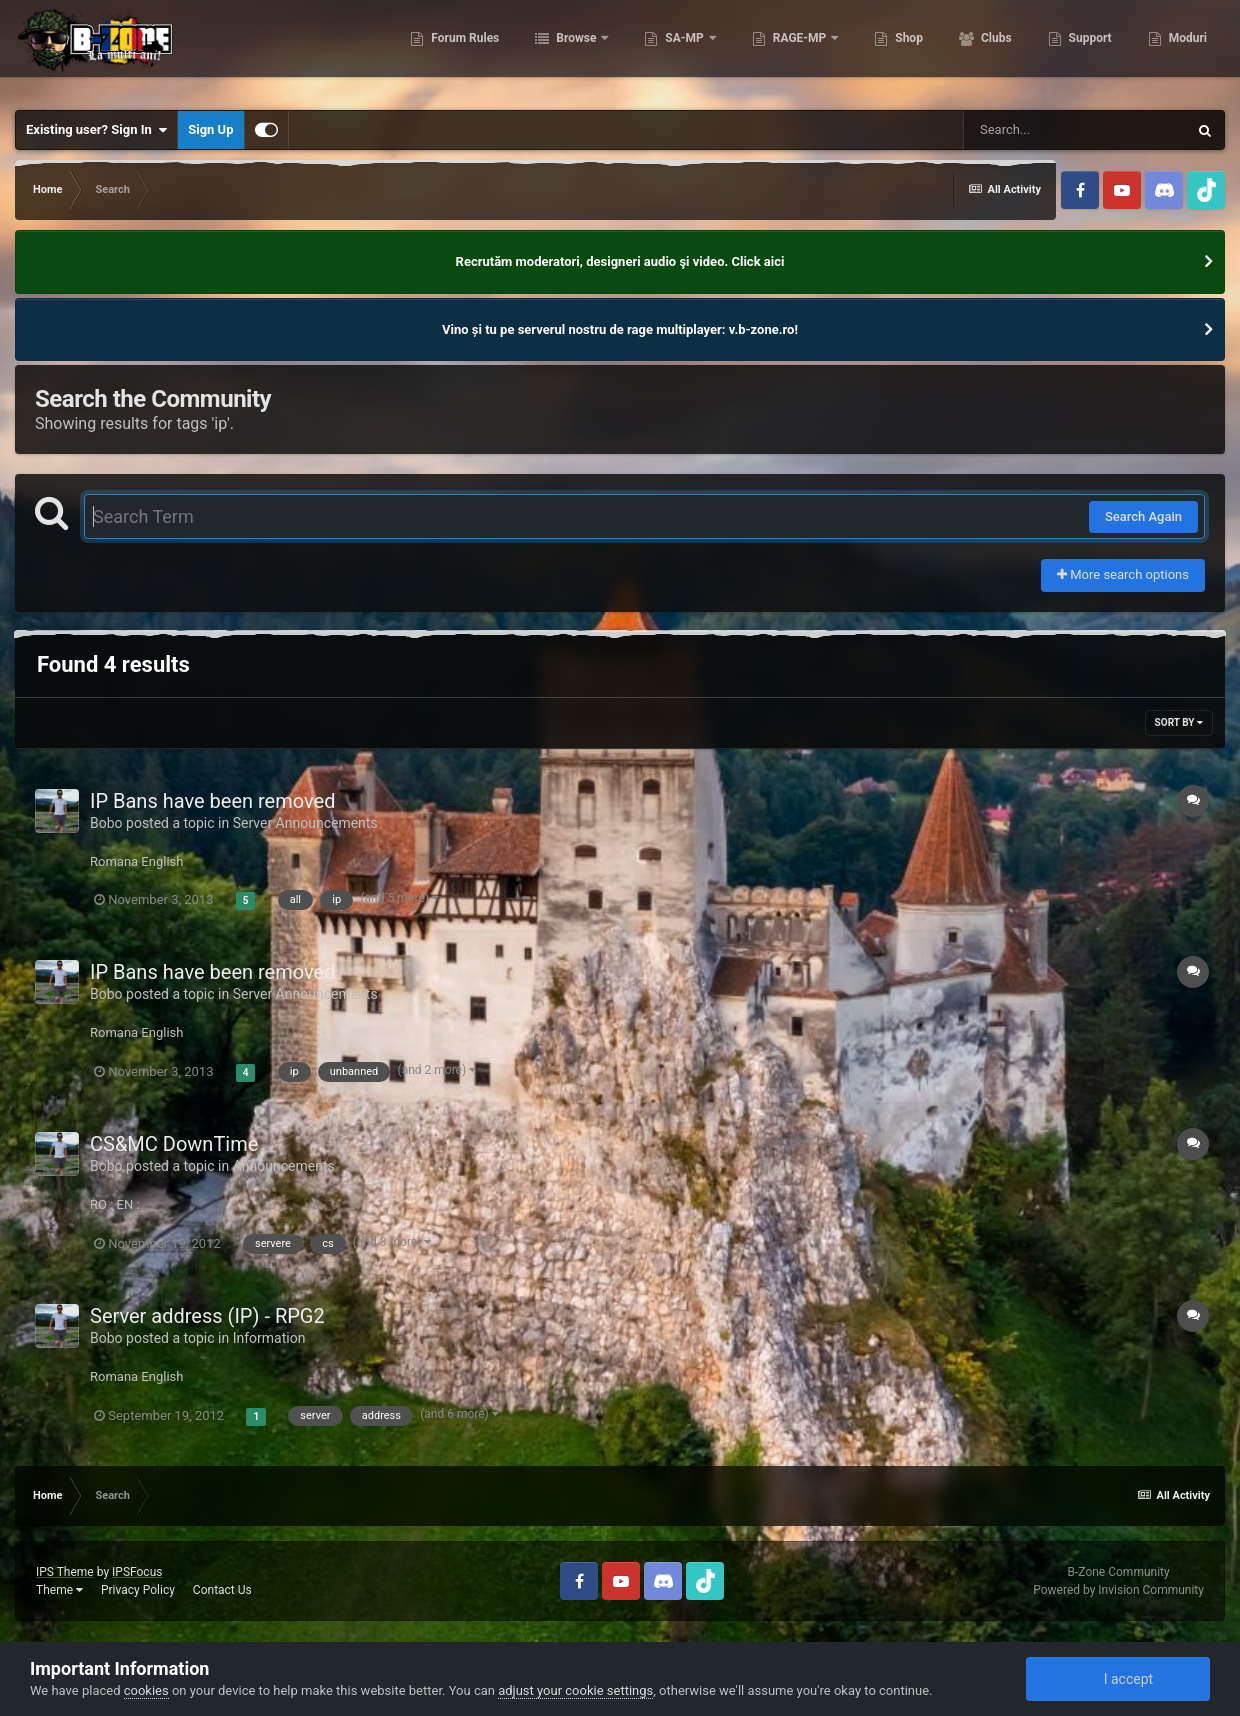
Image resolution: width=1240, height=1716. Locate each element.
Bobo (106, 823)
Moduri (1186, 50)
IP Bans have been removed (212, 801)
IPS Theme (65, 1572)
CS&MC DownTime (174, 1144)
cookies (146, 1690)
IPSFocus (137, 1572)
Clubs (995, 50)
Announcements (284, 1166)
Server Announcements (305, 823)
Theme (59, 1590)
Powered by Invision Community (1118, 1590)
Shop (907, 50)
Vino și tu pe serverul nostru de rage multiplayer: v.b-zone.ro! (620, 329)
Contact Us (222, 1590)
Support (1089, 50)
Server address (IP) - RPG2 (207, 1316)
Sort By (1179, 722)
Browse (576, 50)
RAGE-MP (800, 50)
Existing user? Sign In (96, 130)
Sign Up (210, 129)
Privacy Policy (138, 1590)
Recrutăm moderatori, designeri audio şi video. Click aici (620, 261)
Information (269, 1338)
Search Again (1143, 516)
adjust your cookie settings (575, 1690)
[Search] (1075, 130)
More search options (1123, 574)
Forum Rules (463, 50)
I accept (1118, 1679)
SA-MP (684, 50)
